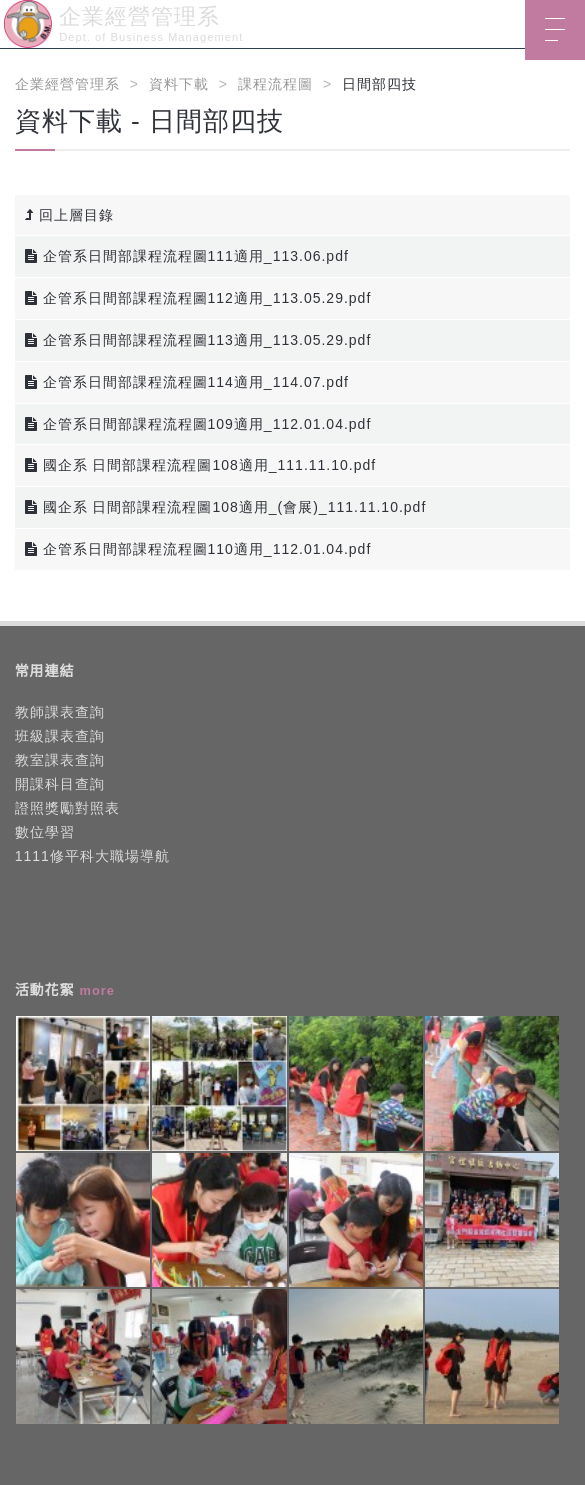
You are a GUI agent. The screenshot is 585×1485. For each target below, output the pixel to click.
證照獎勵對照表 (67, 808)
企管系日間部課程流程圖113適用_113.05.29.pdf (198, 340)
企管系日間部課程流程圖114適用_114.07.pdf (187, 382)
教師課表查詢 (60, 712)
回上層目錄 (69, 215)
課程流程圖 (275, 84)
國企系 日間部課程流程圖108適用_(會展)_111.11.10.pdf (226, 507)
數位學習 (45, 832)
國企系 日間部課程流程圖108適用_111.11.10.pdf (201, 465)
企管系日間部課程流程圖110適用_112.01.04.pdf (198, 549)
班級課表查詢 (60, 736)
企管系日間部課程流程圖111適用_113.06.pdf (187, 256)
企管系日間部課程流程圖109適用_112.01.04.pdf (198, 424)
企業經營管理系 (67, 84)
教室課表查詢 (60, 760)
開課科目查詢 (60, 784)
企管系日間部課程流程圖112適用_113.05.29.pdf (198, 298)
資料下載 (179, 84)
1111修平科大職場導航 (92, 856)
